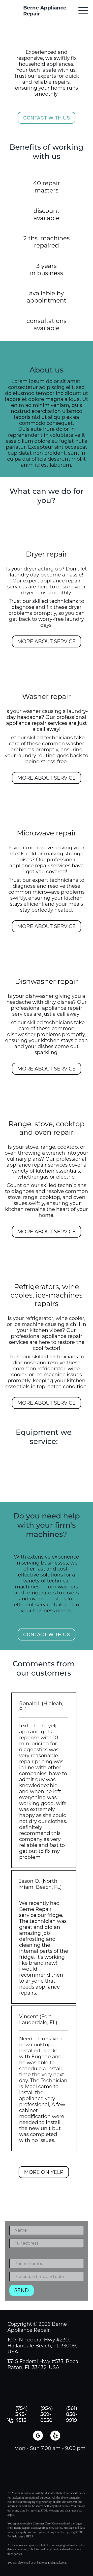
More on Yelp (43, 2172)
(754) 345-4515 (21, 2414)
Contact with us (46, 118)
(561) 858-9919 (71, 2414)
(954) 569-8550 (46, 2414)
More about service (46, 641)
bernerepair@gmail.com (51, 2562)
